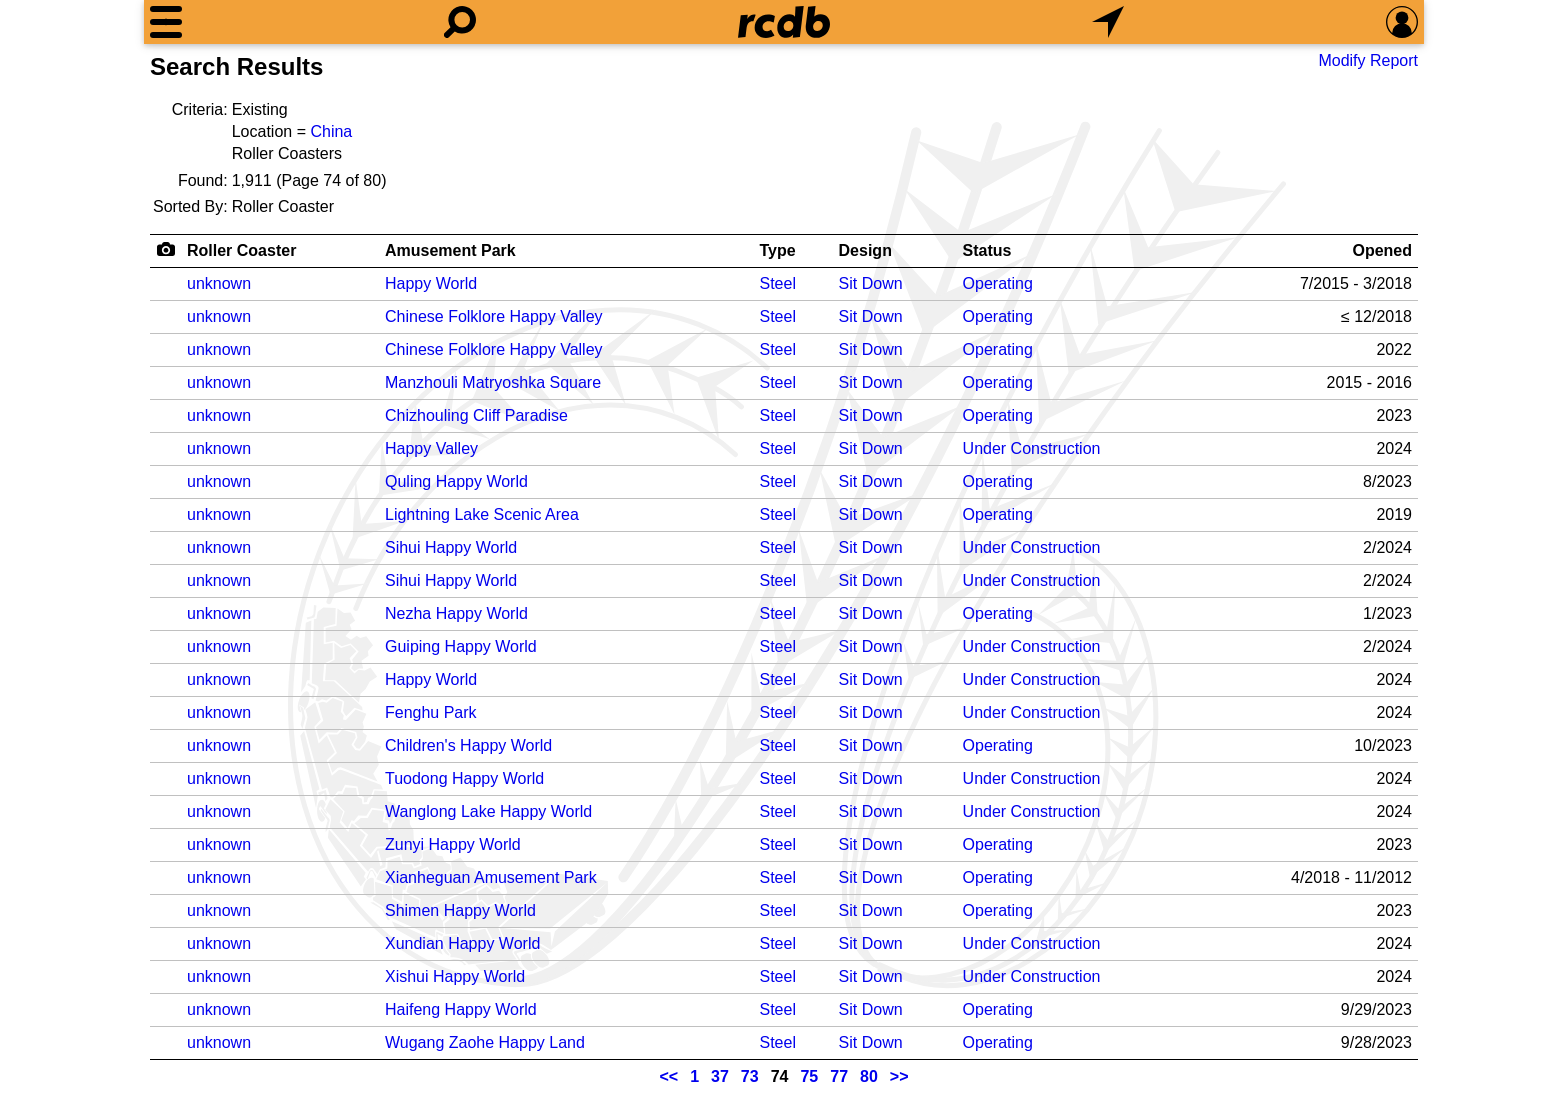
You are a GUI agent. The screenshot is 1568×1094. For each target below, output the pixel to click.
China (331, 131)
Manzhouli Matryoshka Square (493, 382)
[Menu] (166, 22)
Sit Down (871, 283)
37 (720, 1076)
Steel (778, 283)
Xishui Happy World (455, 976)
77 (839, 1076)
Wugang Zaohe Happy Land (485, 1042)
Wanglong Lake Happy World (488, 811)
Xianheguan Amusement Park (491, 877)
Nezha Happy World (456, 613)
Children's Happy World (468, 745)
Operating (998, 283)
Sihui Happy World (451, 547)
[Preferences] (1402, 22)
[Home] (784, 22)
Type (778, 250)
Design (865, 250)
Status (987, 250)
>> (899, 1076)
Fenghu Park (431, 712)
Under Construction (1032, 448)
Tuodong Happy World (464, 778)
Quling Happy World (456, 481)
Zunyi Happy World (453, 844)
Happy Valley (431, 448)
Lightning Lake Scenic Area (482, 514)
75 (809, 1076)
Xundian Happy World (462, 943)
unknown (219, 283)
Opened (1382, 250)
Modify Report (1368, 60)
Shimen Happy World (460, 910)
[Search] (460, 22)
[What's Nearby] (1108, 22)
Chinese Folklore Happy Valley (494, 316)
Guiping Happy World (461, 646)
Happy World (431, 283)
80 (869, 1076)
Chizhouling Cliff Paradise (476, 415)
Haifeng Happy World (461, 1009)
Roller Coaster (241, 250)
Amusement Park (450, 250)
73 (750, 1076)
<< (668, 1076)
